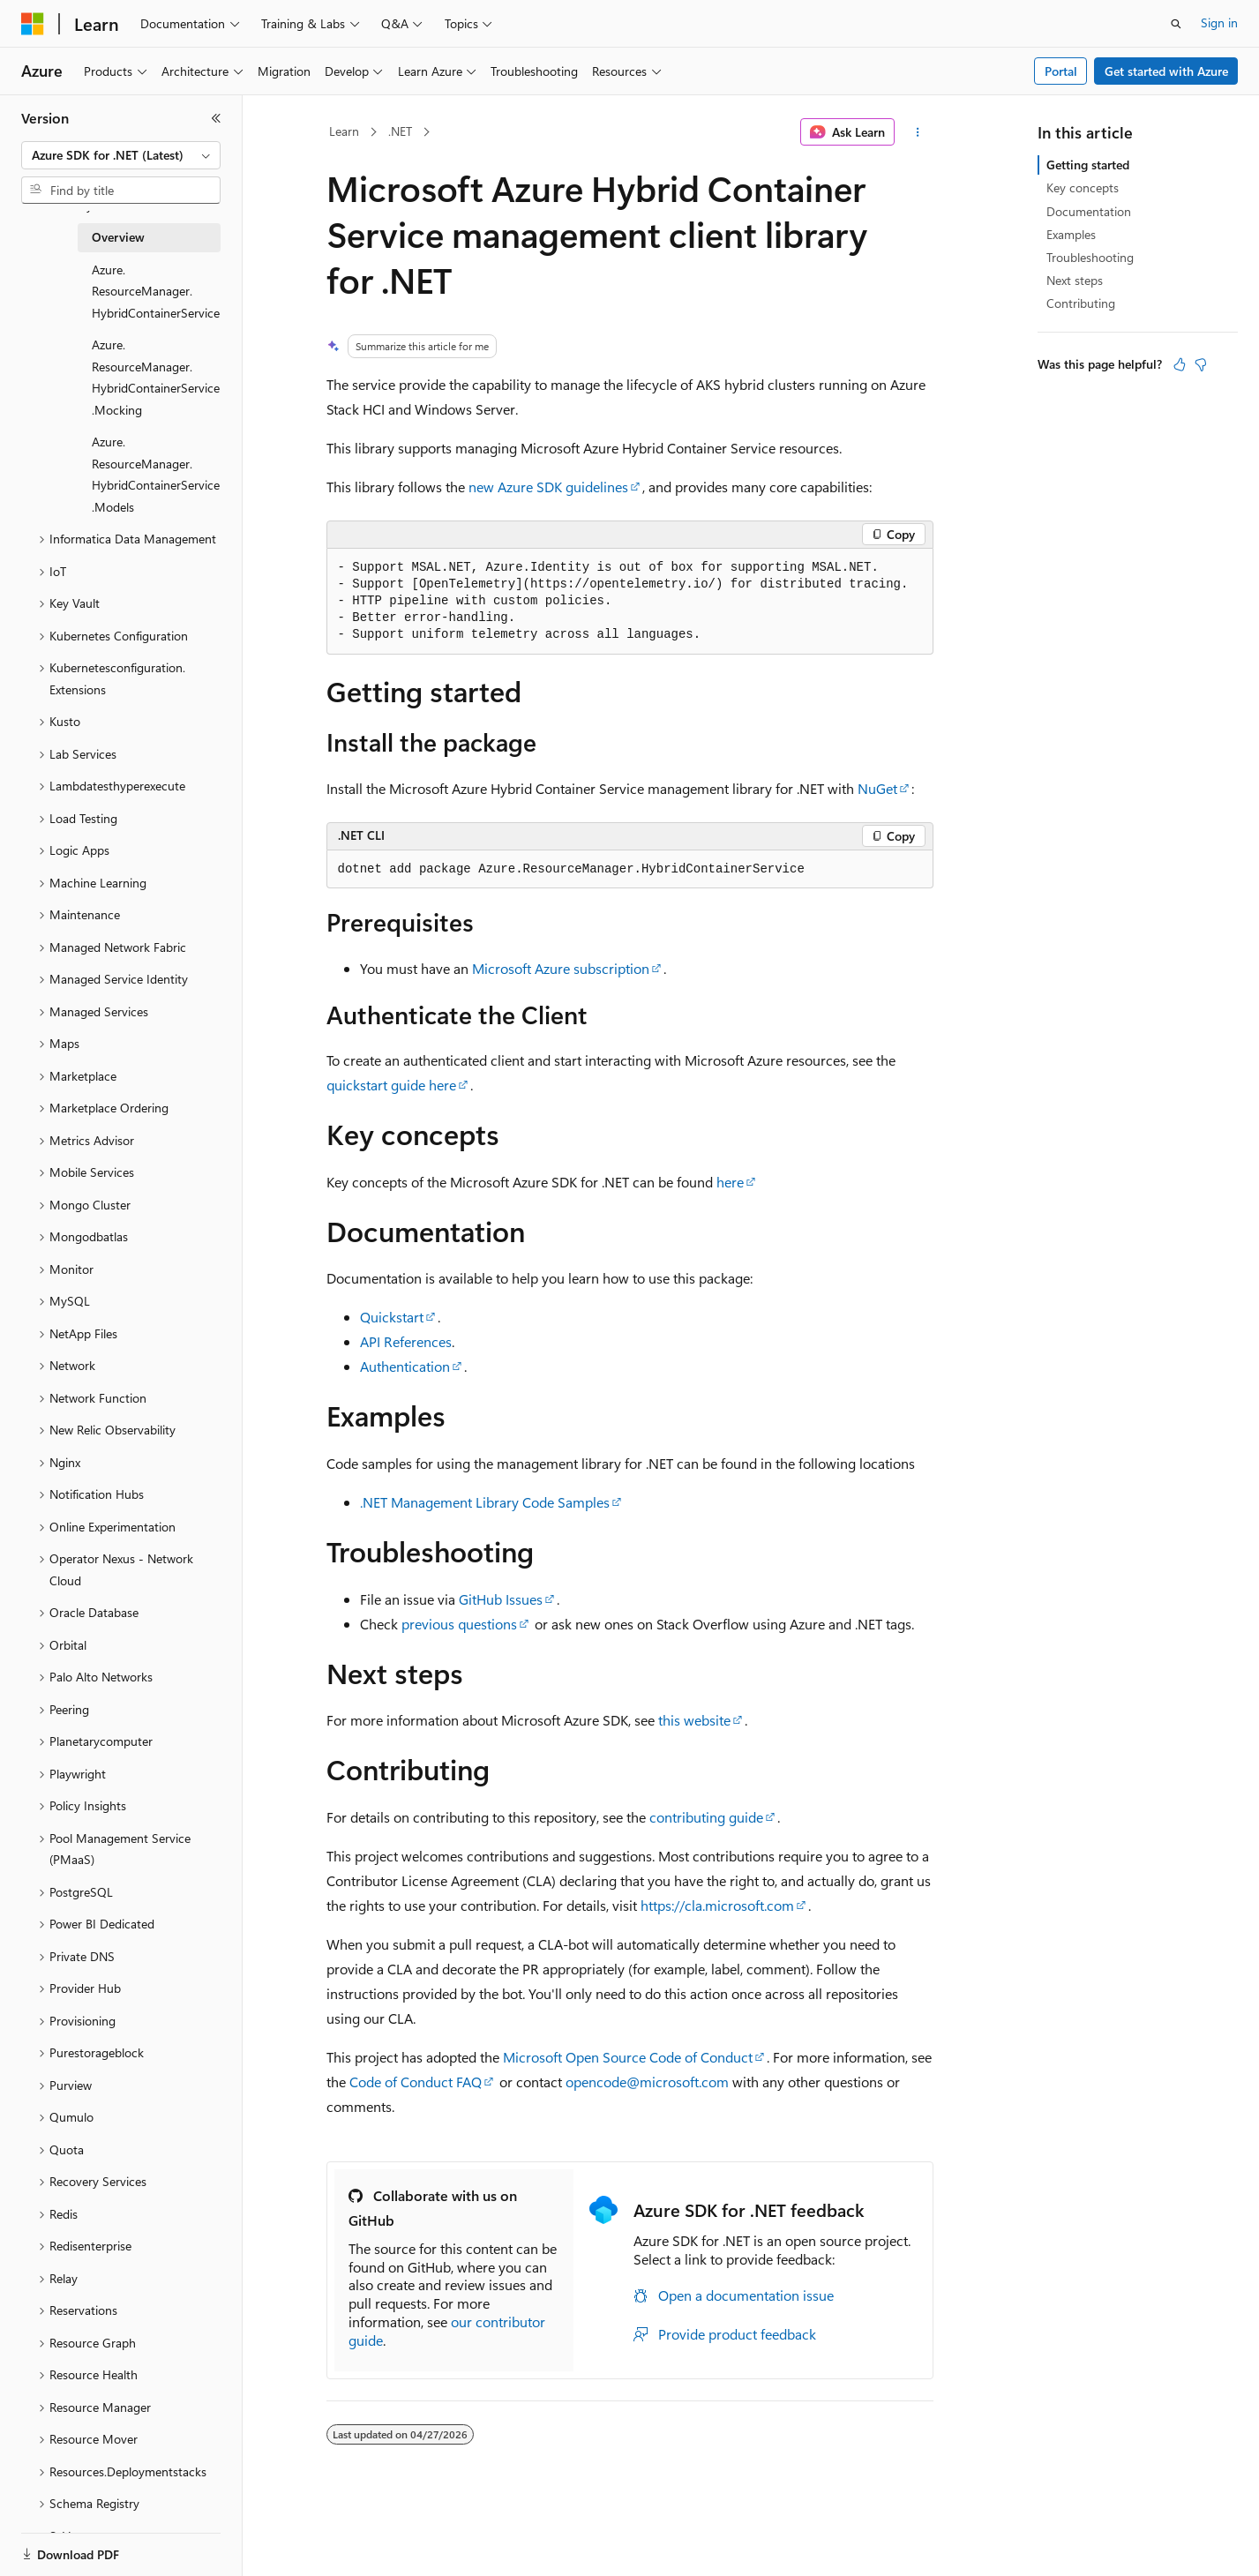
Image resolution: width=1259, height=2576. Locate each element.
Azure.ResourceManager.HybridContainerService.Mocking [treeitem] (156, 377)
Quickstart (391, 1316)
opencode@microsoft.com (647, 2081)
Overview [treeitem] (118, 236)
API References (406, 1341)
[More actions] (917, 132)
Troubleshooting (1090, 257)
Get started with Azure (1166, 71)
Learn (344, 131)
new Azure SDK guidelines (548, 486)
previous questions (459, 1623)
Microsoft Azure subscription (560, 968)
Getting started (1087, 164)
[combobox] (121, 155)
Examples (1071, 234)
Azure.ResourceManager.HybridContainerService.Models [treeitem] (156, 474)
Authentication (405, 1366)
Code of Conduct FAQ (415, 2081)
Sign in (1219, 22)
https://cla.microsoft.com (717, 1905)
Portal (1061, 71)
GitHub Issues (501, 1599)
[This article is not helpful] (1200, 364)
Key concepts (1082, 187)
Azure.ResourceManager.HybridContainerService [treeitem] (156, 291)
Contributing (1080, 303)
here (730, 1181)
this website (694, 1720)
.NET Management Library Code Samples (485, 1502)
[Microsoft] (32, 23)
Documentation (1088, 211)
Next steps (1074, 280)
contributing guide (706, 1817)
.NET (400, 131)
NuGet (877, 788)
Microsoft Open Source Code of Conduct (628, 2057)
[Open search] (1176, 24)
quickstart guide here (391, 1084)
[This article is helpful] (1179, 364)
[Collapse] (216, 118)
